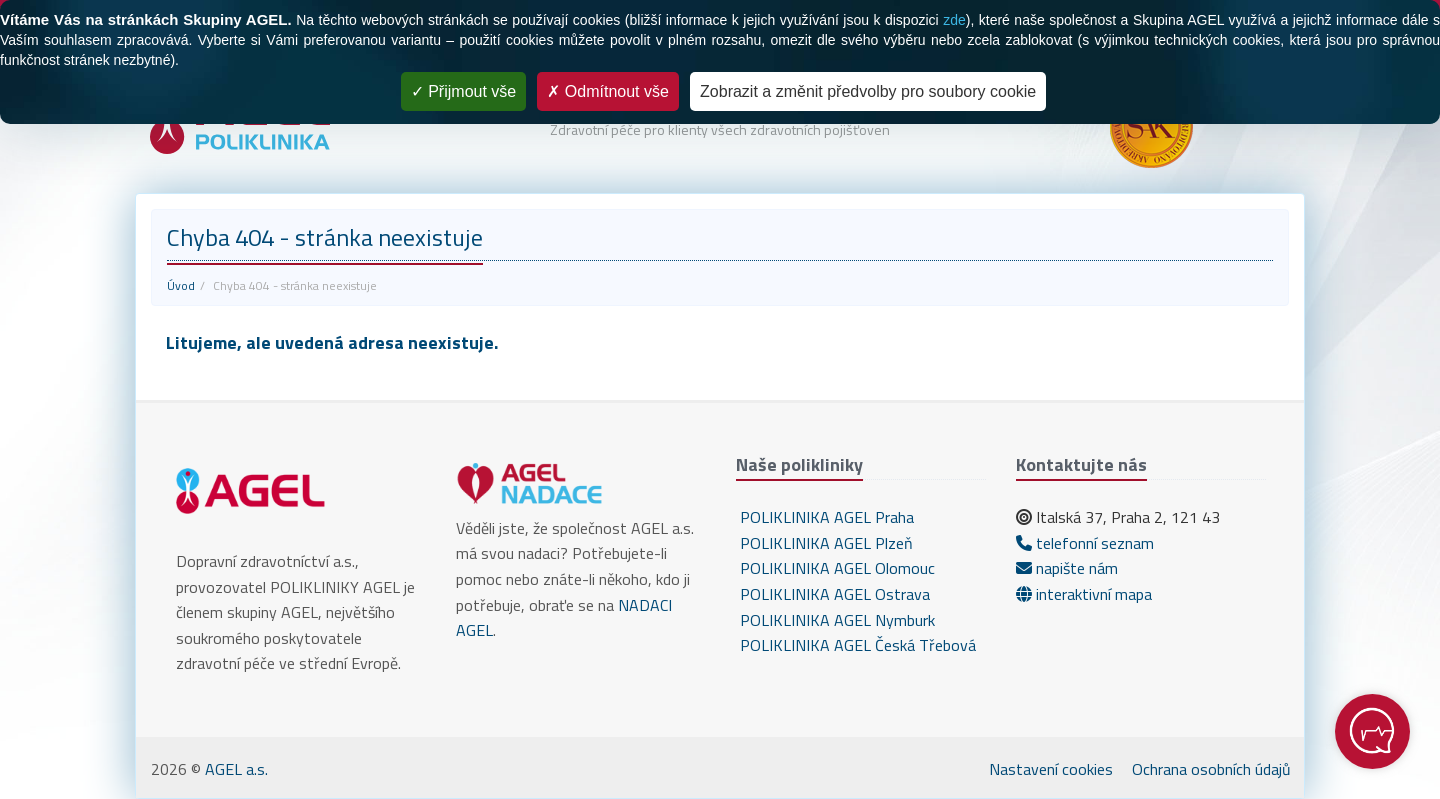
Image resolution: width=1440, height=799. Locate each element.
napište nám (1067, 568)
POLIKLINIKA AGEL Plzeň (824, 543)
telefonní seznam (1085, 543)
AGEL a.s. (236, 769)
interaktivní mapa (1084, 594)
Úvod (181, 285)
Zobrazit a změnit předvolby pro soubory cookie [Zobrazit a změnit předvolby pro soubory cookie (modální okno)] (868, 91)
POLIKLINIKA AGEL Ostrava (833, 594)
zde (954, 20)
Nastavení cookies (1051, 769)
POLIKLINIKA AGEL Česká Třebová (856, 645)
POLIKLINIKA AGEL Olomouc (835, 568)
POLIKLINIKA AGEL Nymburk (835, 620)
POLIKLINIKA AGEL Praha (825, 517)
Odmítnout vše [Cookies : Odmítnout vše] (608, 91)
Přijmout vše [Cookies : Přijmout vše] (463, 91)
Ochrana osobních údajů (1211, 769)
